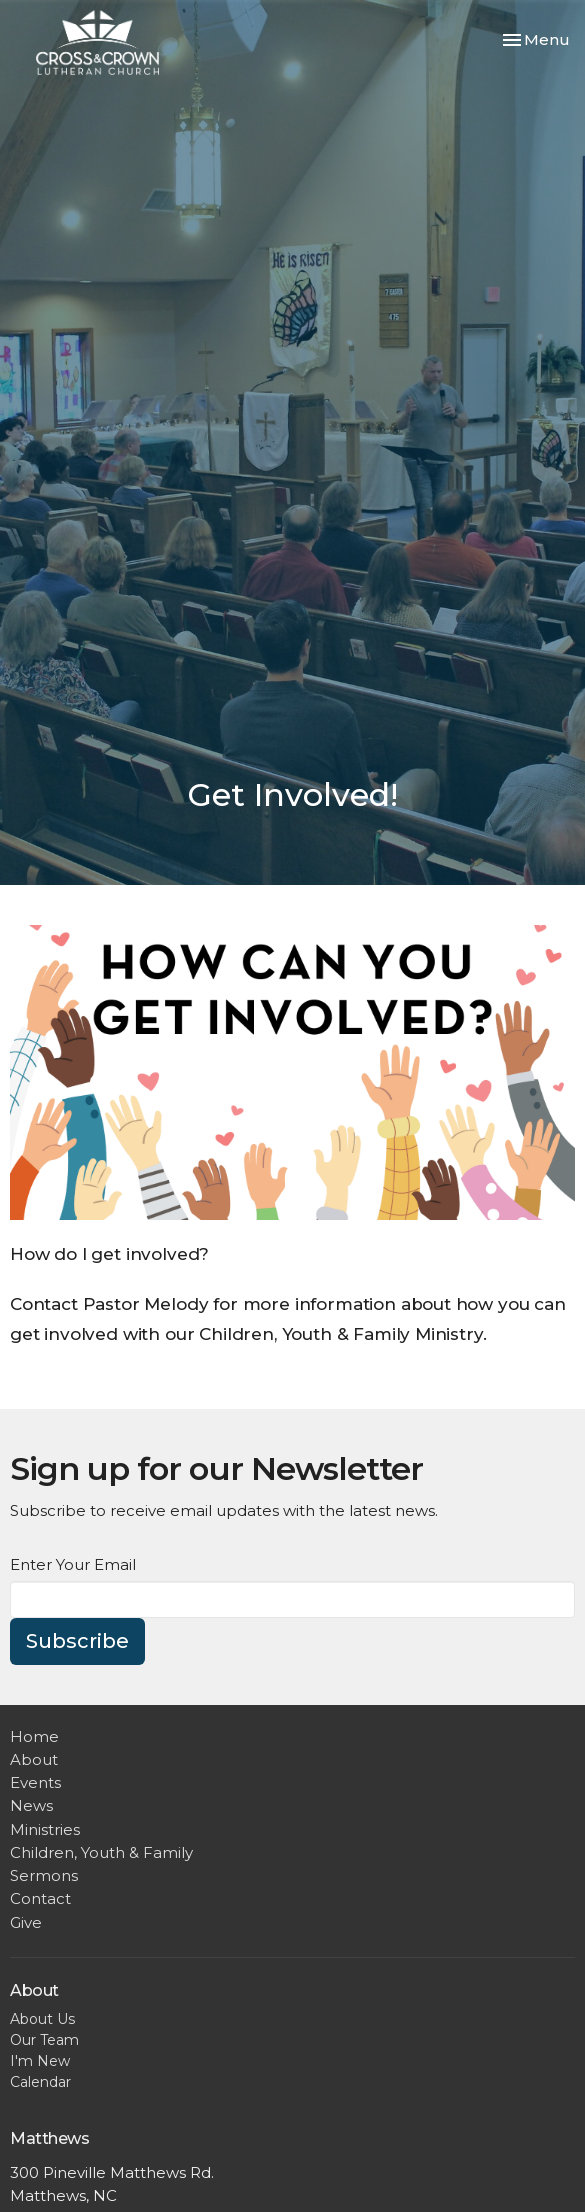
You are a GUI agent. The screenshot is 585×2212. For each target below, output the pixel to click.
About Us (42, 2019)
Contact (40, 1898)
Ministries (45, 1829)
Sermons (44, 1875)
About (34, 1759)
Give (26, 1922)
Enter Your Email (73, 1564)
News (31, 1805)
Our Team (44, 2040)
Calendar (40, 2082)
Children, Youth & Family (101, 1852)
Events (35, 1782)
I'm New (40, 2061)
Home (34, 1736)
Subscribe (77, 1641)
